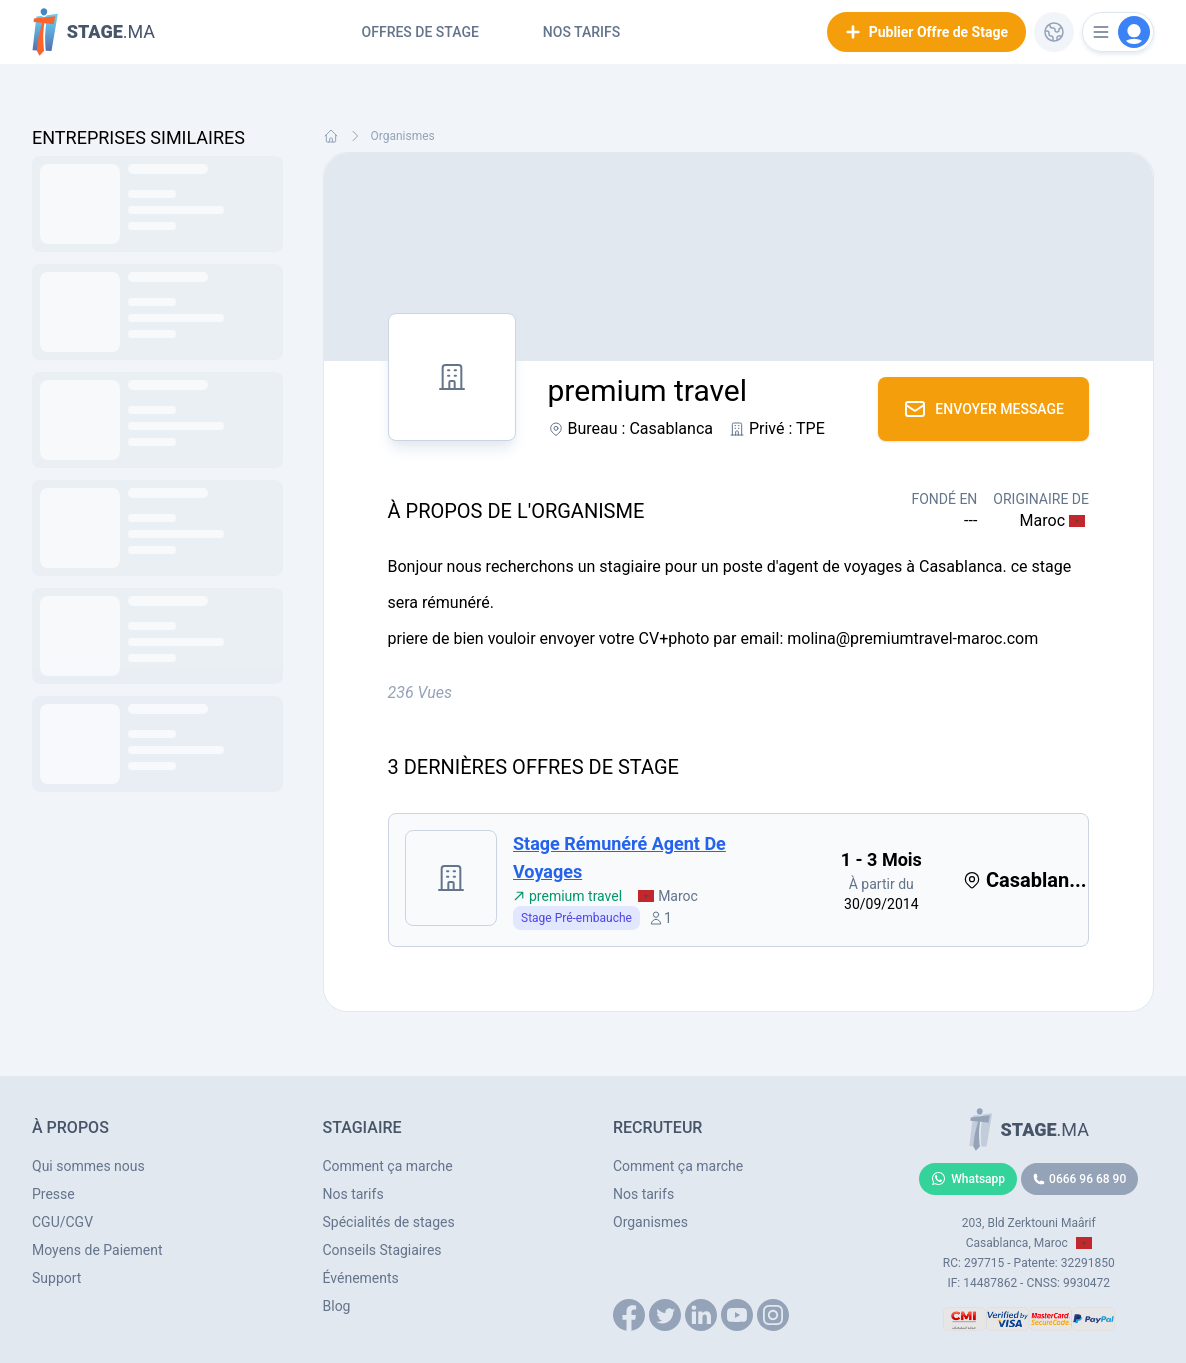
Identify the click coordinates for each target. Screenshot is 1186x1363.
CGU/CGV (62, 1222)
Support (56, 1278)
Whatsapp (968, 1179)
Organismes (403, 136)
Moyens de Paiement (97, 1250)
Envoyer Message (983, 409)
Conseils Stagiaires (382, 1250)
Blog (337, 1306)
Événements (361, 1278)
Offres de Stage (420, 32)
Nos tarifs (581, 32)
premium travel (567, 896)
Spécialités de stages (389, 1222)
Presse (53, 1194)
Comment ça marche (388, 1166)
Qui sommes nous (88, 1166)
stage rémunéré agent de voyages (619, 857)
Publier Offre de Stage (926, 32)
